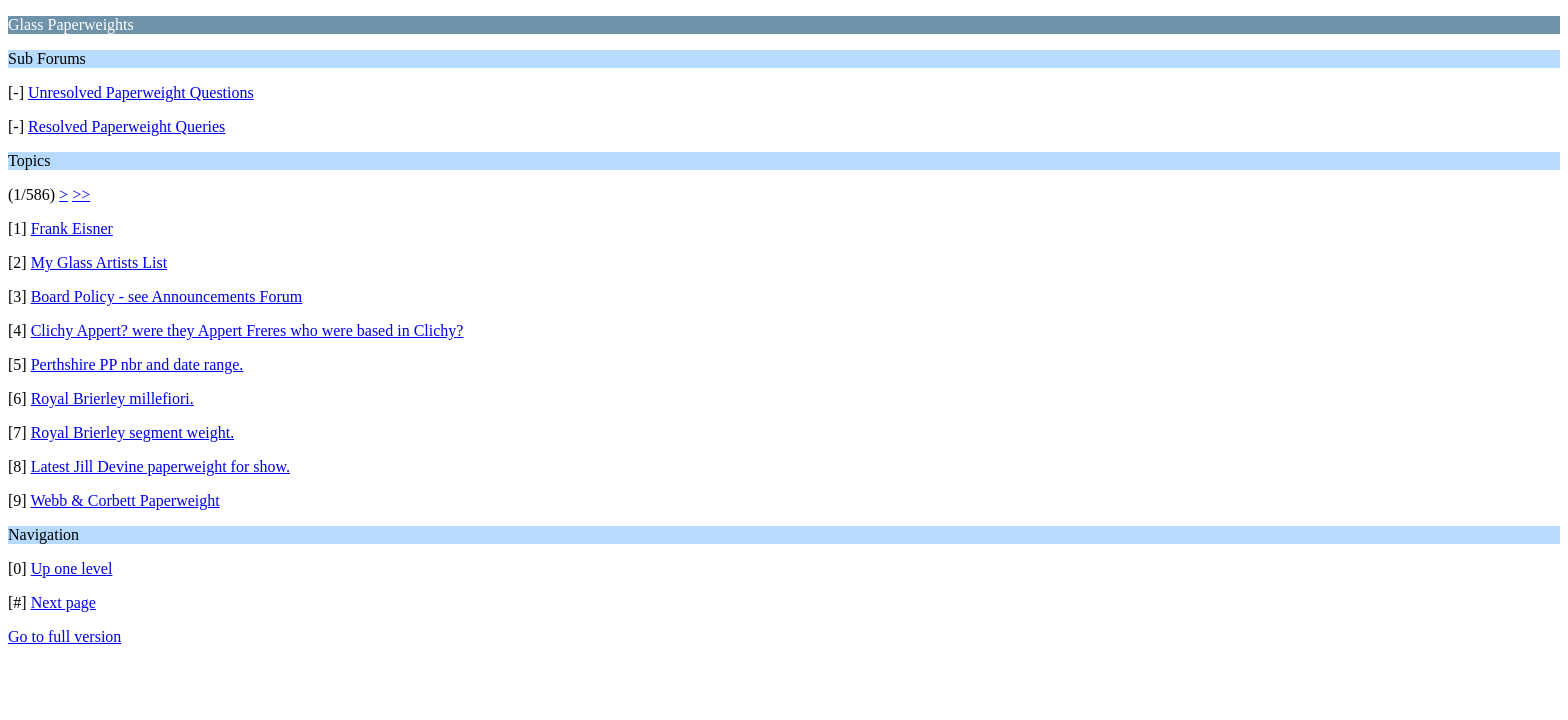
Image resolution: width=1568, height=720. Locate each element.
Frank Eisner (72, 228)
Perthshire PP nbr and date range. (137, 364)
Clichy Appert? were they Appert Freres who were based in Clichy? (247, 330)
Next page (63, 602)
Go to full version (64, 636)
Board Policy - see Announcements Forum (167, 296)
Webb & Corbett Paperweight (124, 500)
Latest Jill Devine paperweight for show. (160, 466)
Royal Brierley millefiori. (112, 398)
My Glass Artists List (99, 262)
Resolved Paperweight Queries (126, 126)
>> (81, 194)
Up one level (72, 568)
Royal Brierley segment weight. (133, 432)
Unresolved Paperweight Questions (141, 92)
